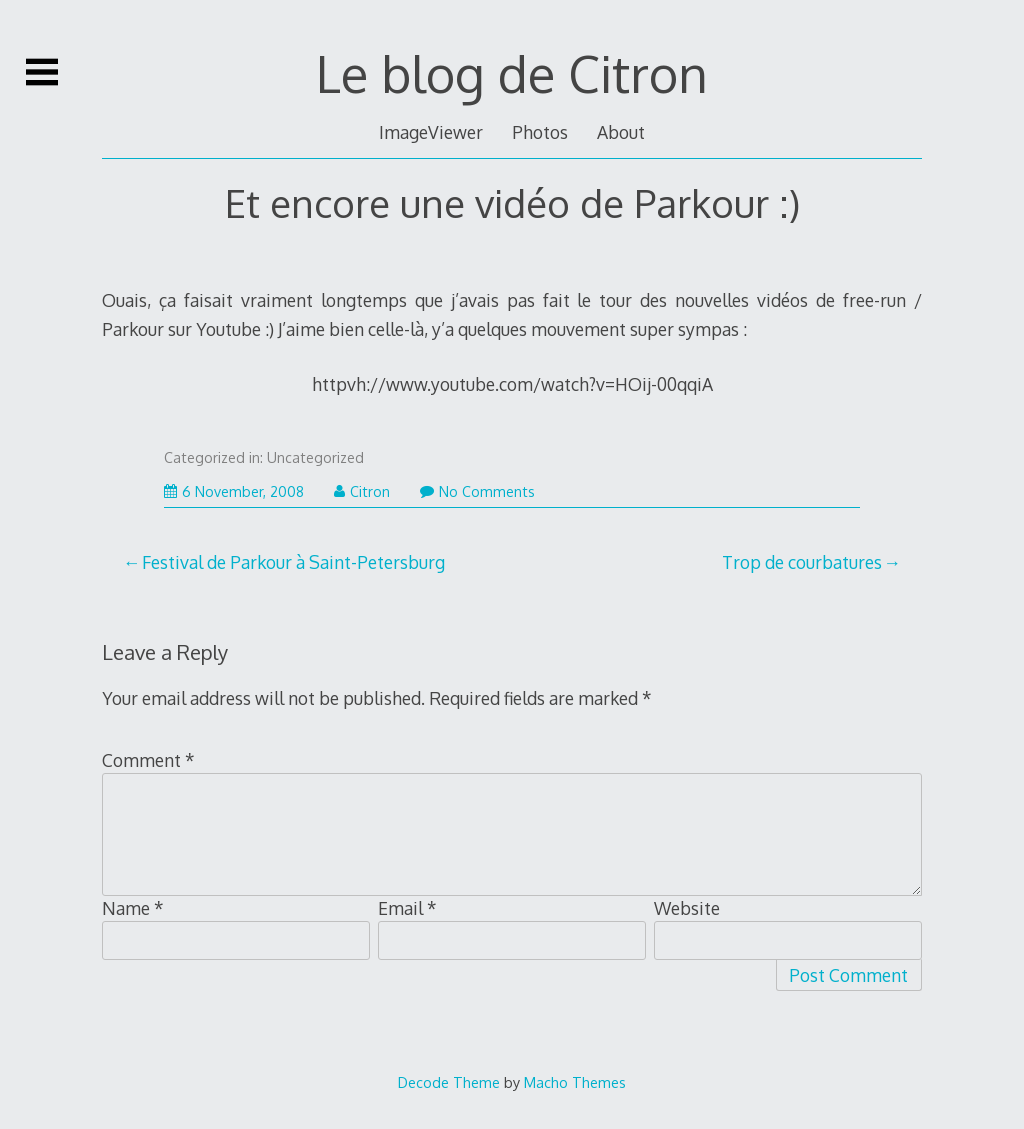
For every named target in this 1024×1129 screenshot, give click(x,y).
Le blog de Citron (512, 73)
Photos (540, 132)
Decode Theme (449, 1082)
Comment (148, 760)
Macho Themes (575, 1082)
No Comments (477, 491)
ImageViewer (431, 132)
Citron (362, 491)
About (621, 132)
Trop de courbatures (802, 562)
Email (407, 908)
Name (133, 908)
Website (687, 908)
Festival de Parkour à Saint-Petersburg (293, 562)
